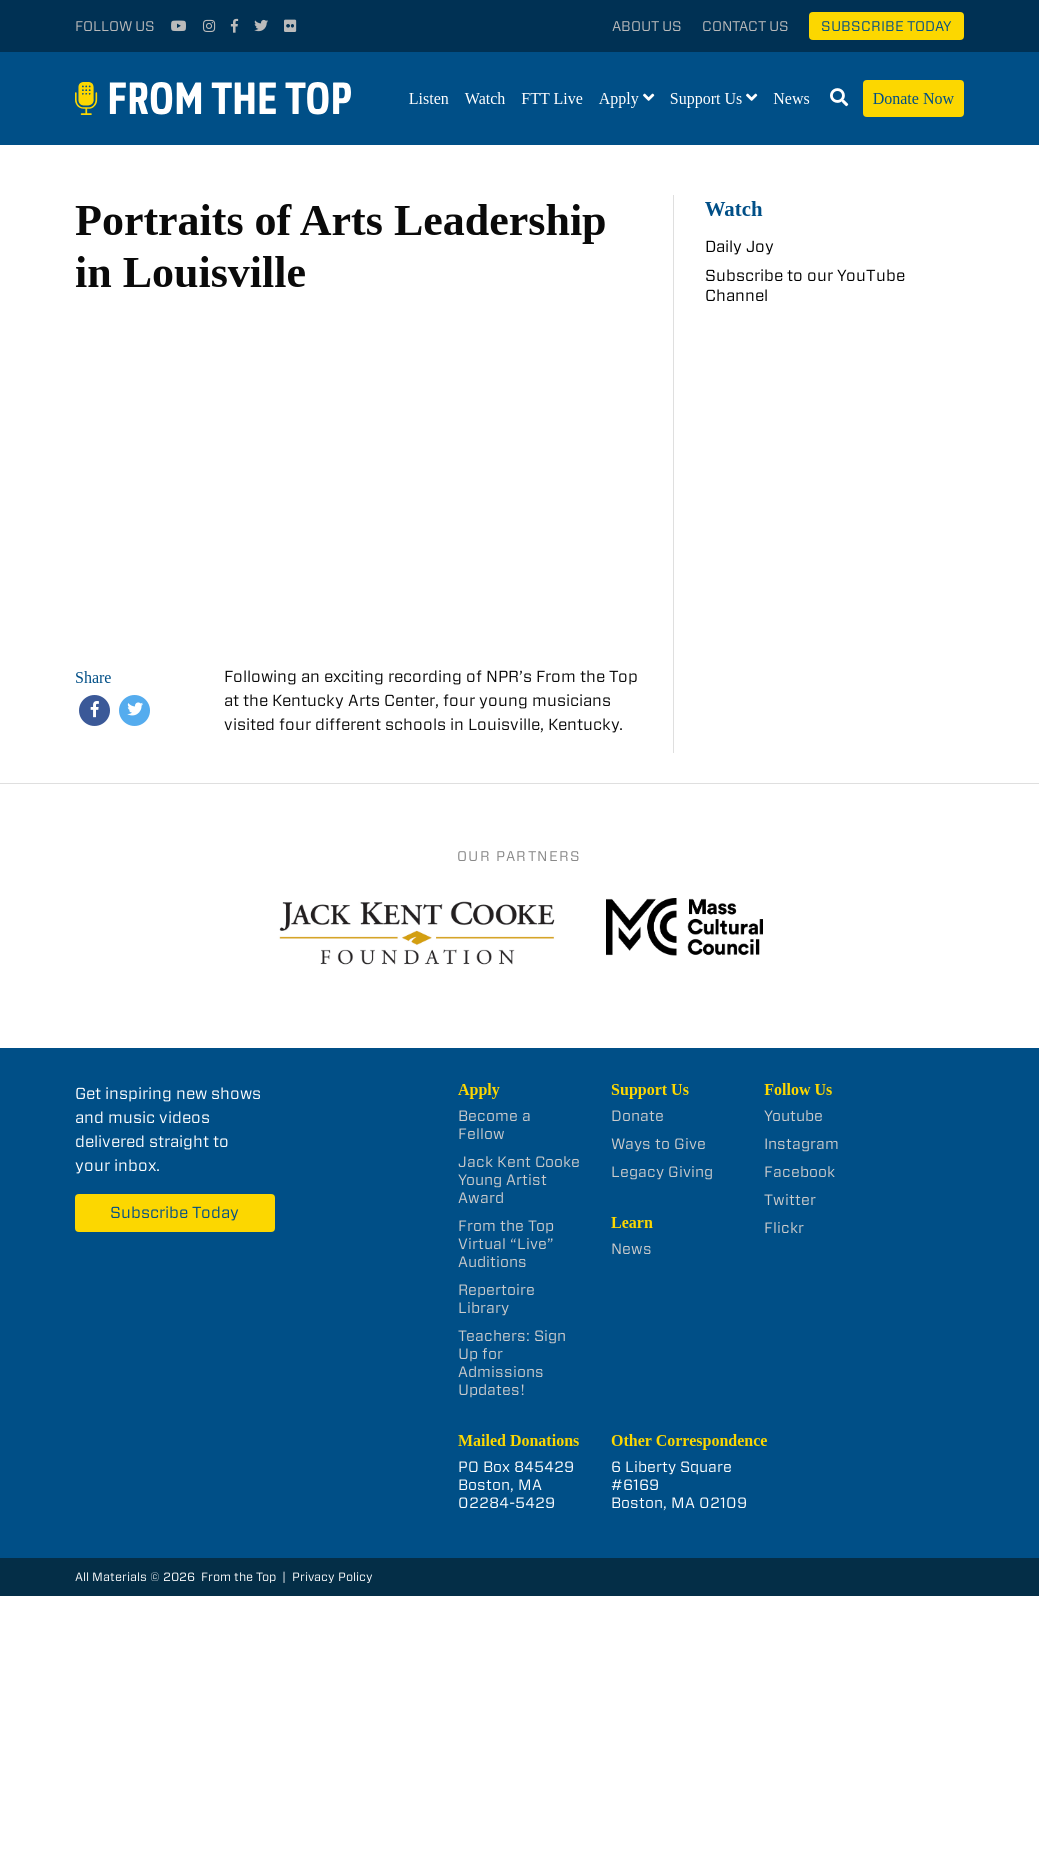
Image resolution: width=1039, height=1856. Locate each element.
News (791, 98)
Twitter (790, 1200)
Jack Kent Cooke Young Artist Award (519, 1180)
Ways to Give (658, 1144)
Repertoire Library (496, 1299)
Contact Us (745, 26)
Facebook (799, 1172)
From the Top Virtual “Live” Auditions (506, 1244)
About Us (647, 26)
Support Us (706, 98)
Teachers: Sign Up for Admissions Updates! (512, 1363)
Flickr (784, 1228)
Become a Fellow (494, 1125)
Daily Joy (739, 246)
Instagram (801, 1144)
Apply (619, 98)
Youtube (793, 1116)
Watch (485, 98)
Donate (637, 1116)
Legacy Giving (662, 1172)
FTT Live (551, 98)
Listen (429, 98)
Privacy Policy (332, 1576)
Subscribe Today (886, 26)
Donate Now (913, 98)
